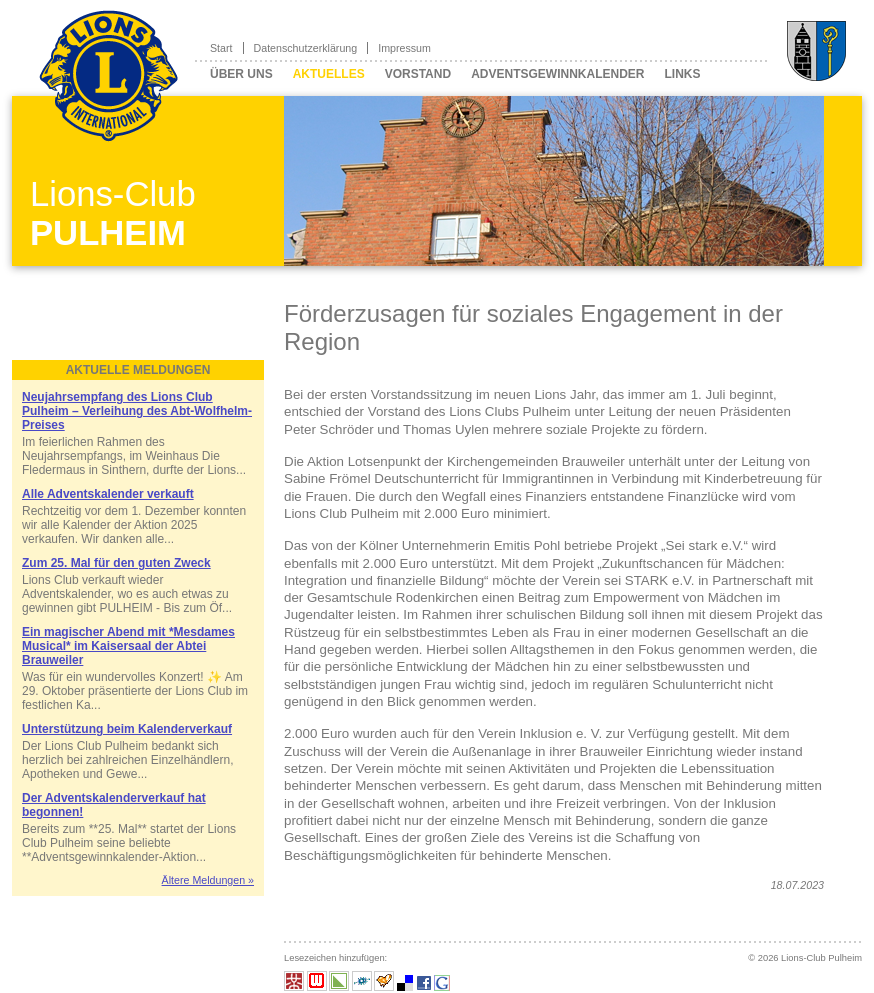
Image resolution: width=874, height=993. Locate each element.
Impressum (404, 48)
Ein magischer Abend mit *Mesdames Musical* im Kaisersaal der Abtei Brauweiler (128, 646)
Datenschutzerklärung (306, 48)
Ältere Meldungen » (208, 880)
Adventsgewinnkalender (557, 74)
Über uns (241, 74)
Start (221, 48)
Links (682, 74)
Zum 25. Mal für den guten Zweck (116, 563)
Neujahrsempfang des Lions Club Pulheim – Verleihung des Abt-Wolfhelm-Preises (137, 411)
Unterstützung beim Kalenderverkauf (127, 729)
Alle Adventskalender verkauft (108, 494)
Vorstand (418, 74)
